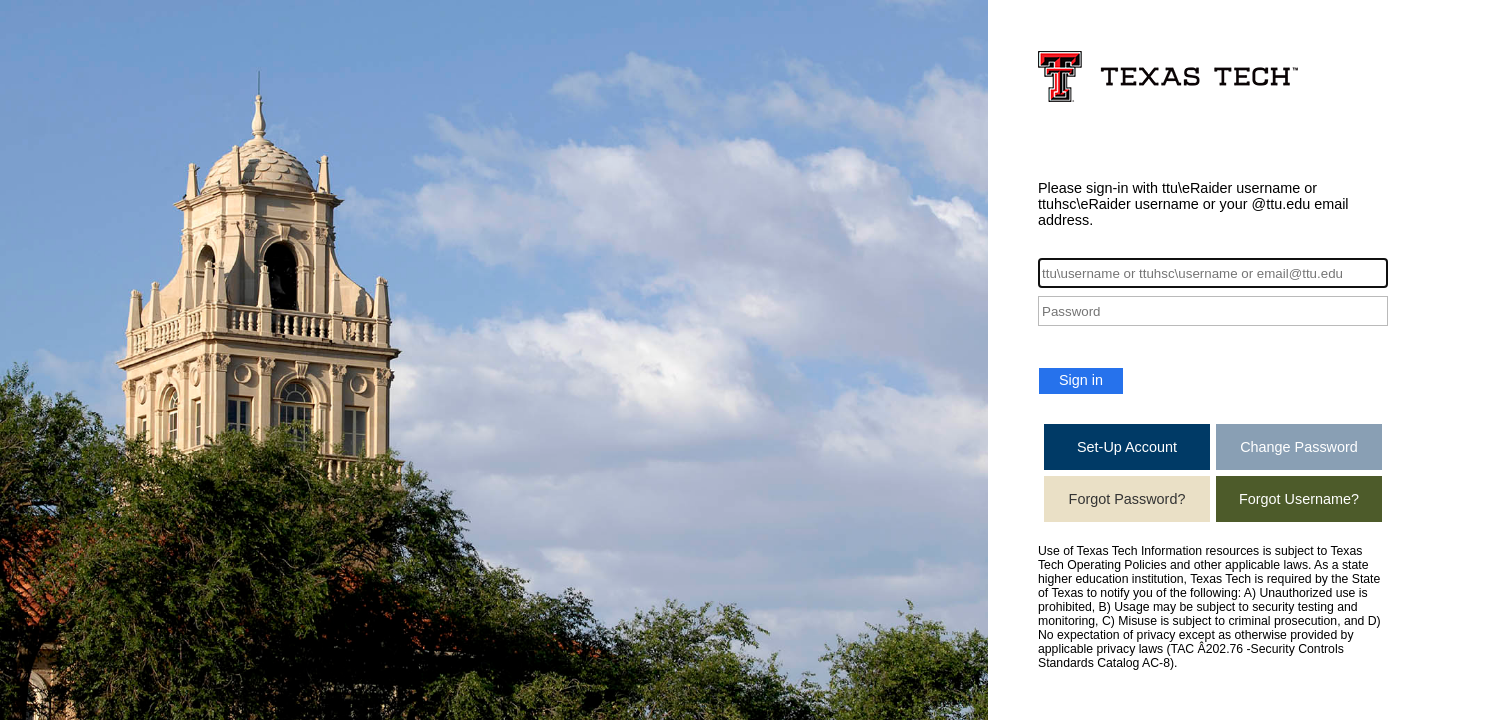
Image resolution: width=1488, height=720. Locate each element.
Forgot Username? (1299, 499)
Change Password (1299, 447)
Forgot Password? (1127, 499)
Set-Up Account (1127, 447)
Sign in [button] (1081, 380)
